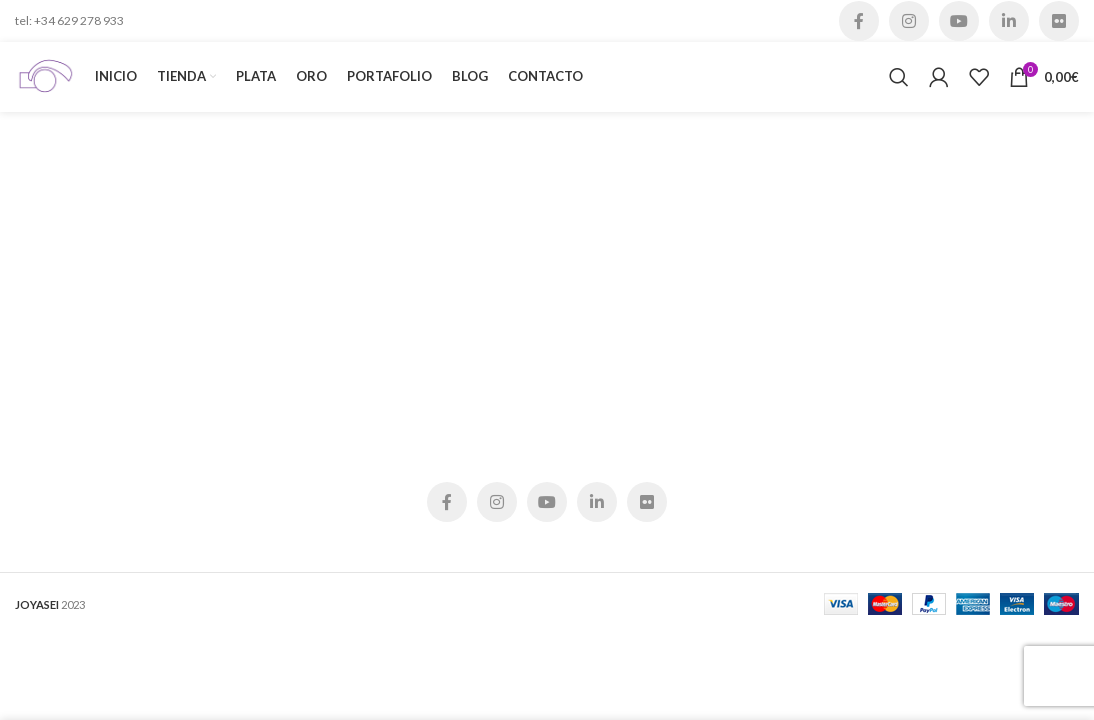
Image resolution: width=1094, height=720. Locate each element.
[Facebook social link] (859, 21)
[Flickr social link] (1059, 21)
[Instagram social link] (909, 21)
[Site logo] (45, 75)
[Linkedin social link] (1009, 21)
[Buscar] (899, 77)
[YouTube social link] (959, 21)
